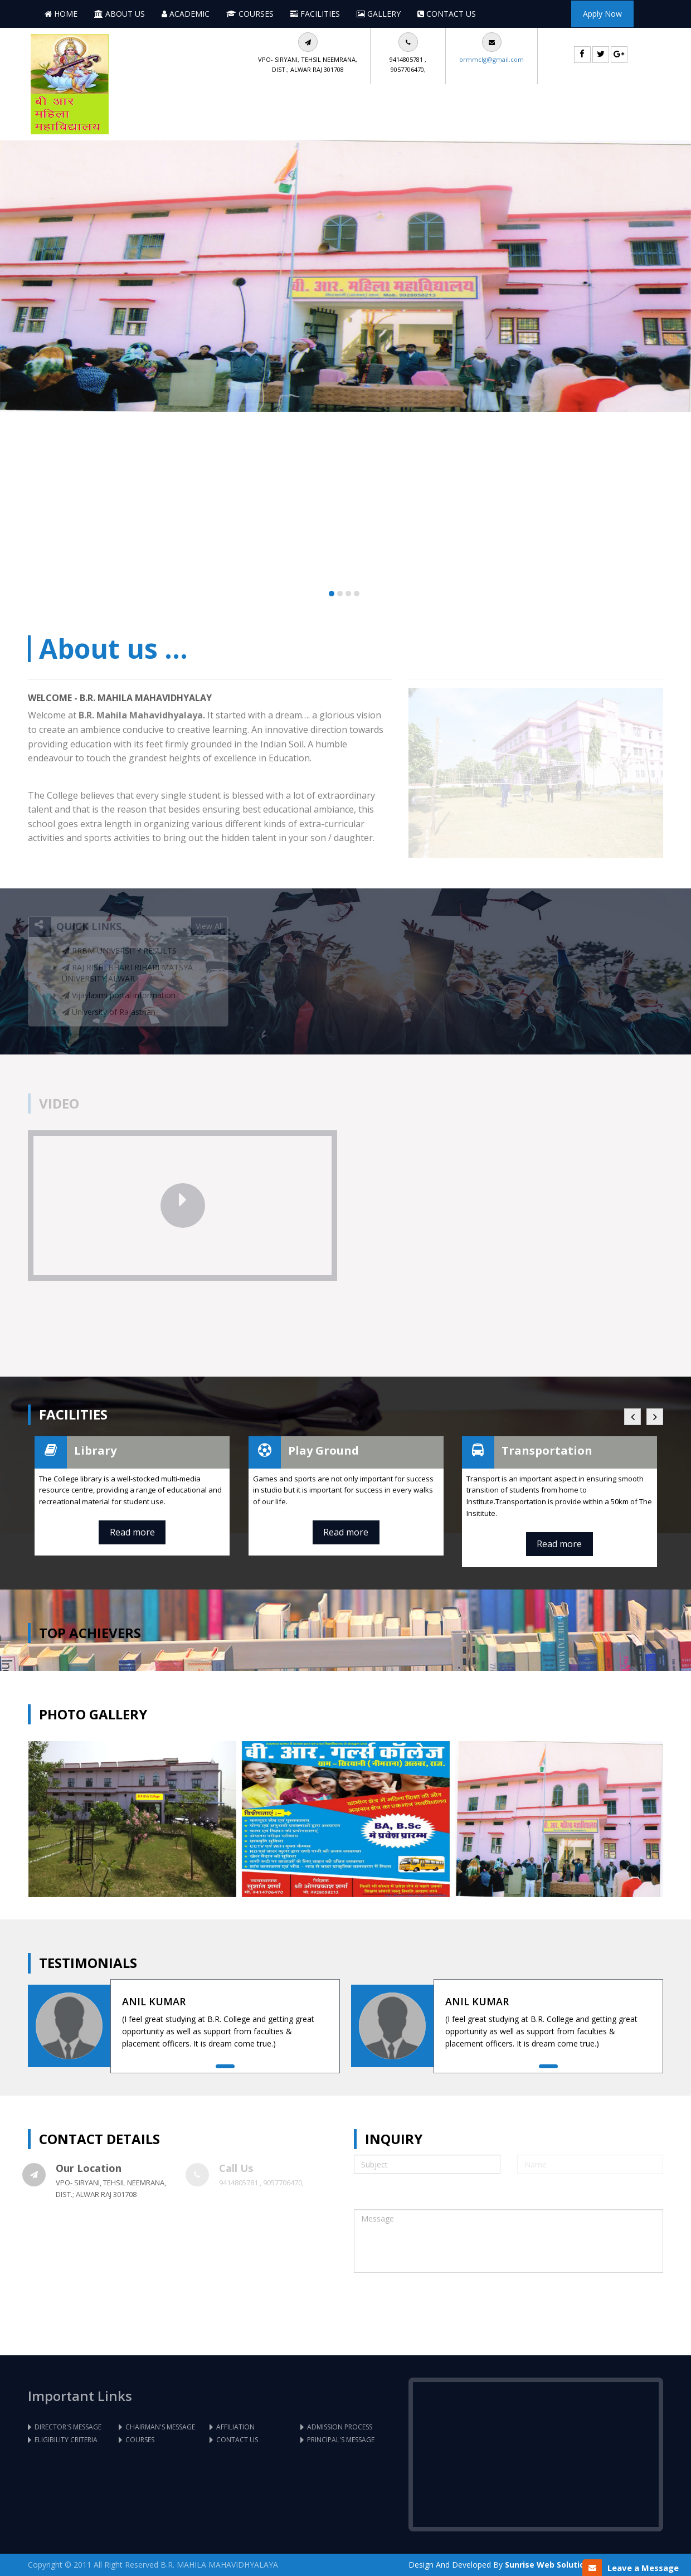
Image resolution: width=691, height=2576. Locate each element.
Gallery (379, 13)
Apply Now (602, 13)
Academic (186, 13)
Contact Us (446, 13)
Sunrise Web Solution (547, 2564)
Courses (250, 13)
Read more (132, 1532)
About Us (119, 13)
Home (61, 13)
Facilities (315, 13)
